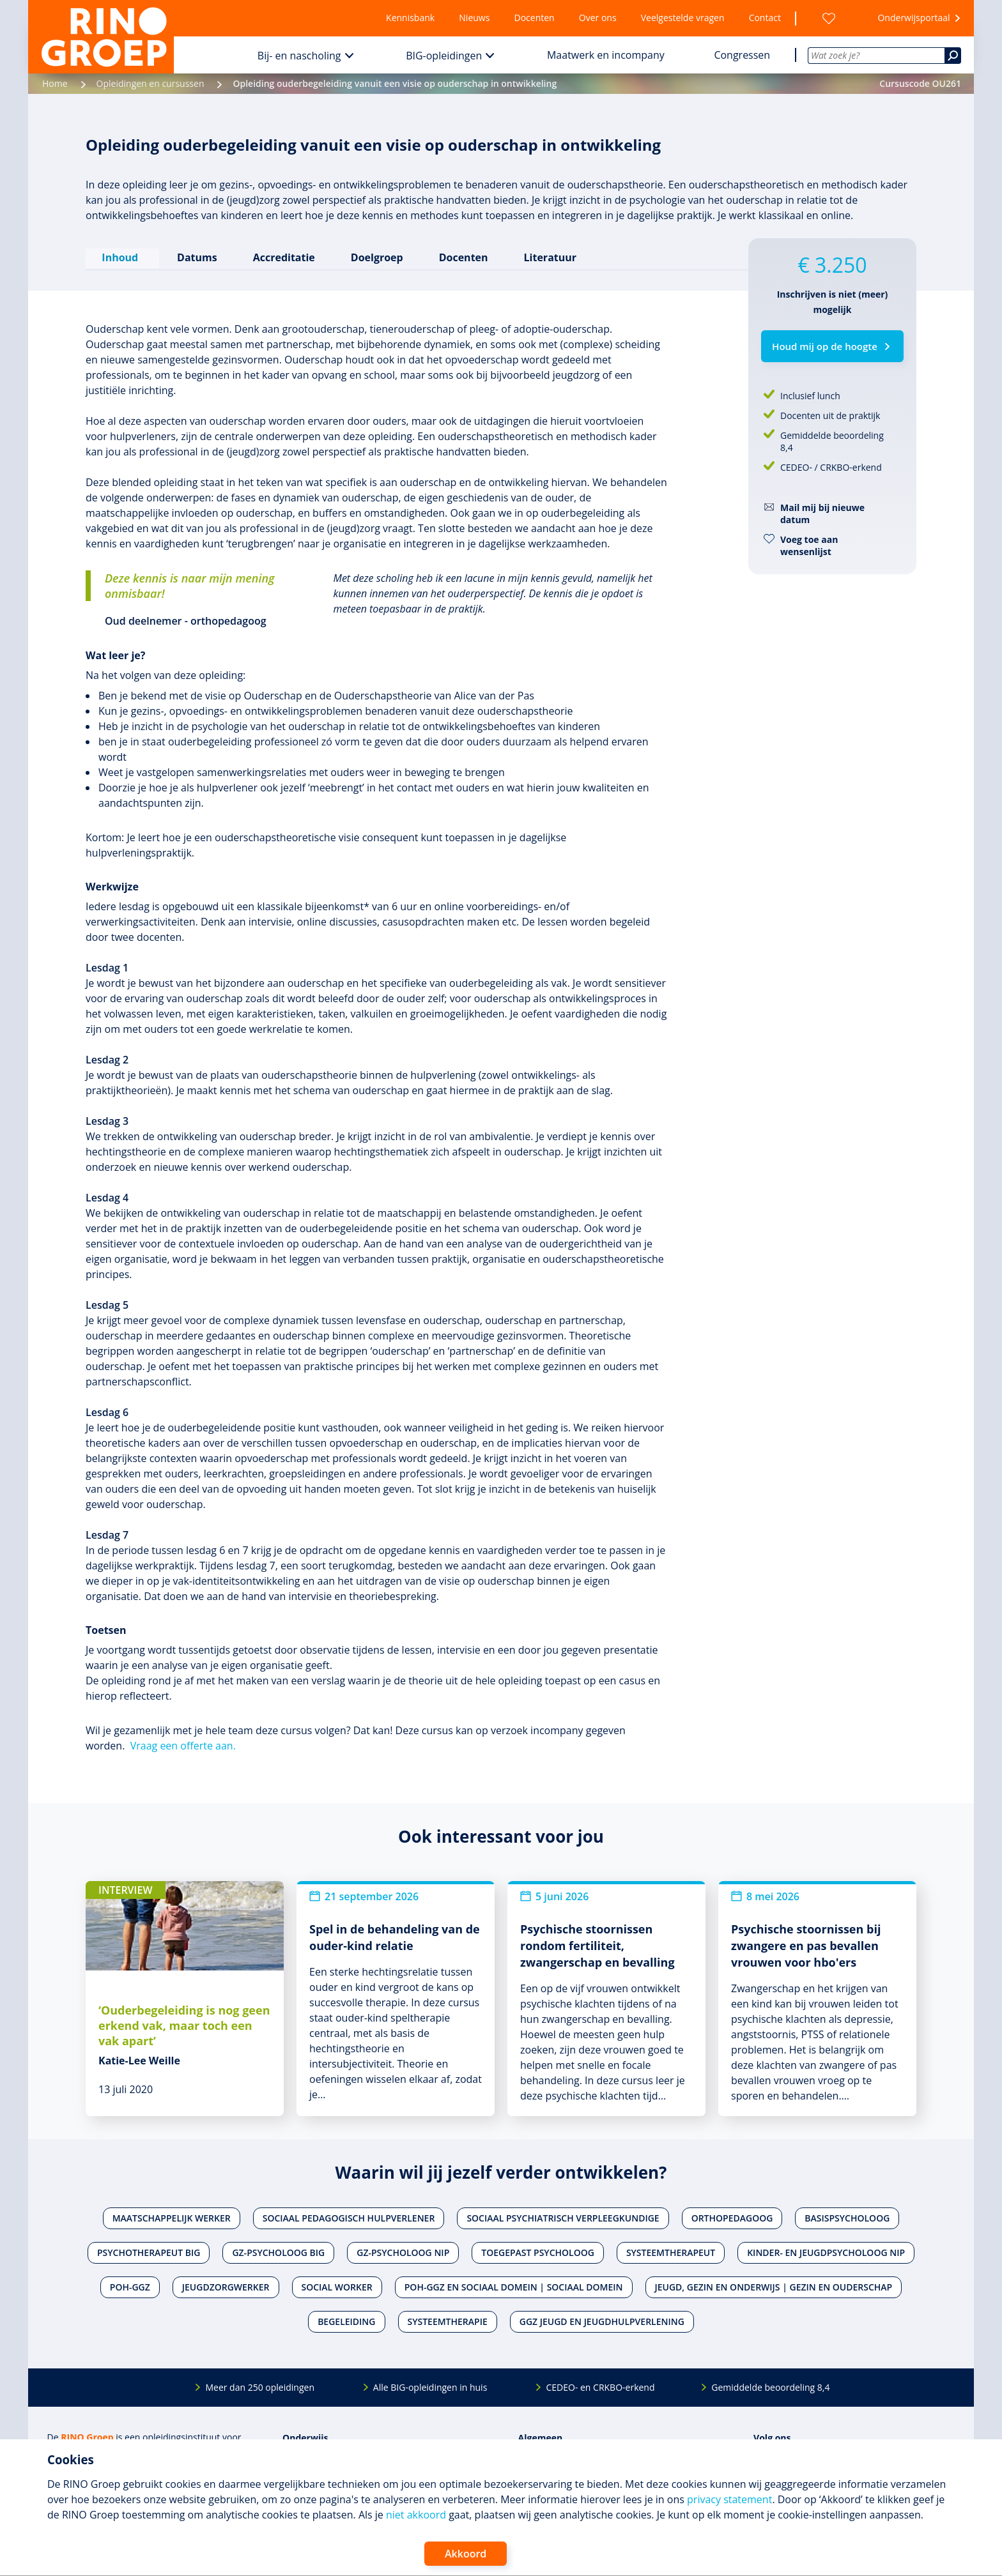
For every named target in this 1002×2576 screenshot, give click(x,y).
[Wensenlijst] (828, 18)
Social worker (337, 2285)
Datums (196, 256)
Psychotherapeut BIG (148, 2250)
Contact (765, 17)
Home (55, 83)
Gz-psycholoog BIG (278, 2250)
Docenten (534, 17)
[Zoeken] (952, 55)
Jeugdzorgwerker (226, 2285)
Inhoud (122, 256)
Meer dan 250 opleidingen (259, 2385)
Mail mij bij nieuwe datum (822, 513)
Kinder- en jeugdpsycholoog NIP (826, 2250)
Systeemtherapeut (670, 2250)
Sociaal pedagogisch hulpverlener (349, 2216)
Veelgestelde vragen (683, 17)
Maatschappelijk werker (171, 2216)
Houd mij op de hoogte (824, 346)
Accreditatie (283, 256)
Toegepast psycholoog (537, 2250)
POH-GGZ (130, 2285)
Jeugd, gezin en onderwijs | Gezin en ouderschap (774, 2285)
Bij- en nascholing (299, 56)
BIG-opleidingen (444, 56)
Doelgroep (376, 256)
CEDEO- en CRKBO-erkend (600, 2385)
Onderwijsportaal (913, 17)
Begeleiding (346, 2319)
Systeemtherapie (448, 2319)
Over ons (598, 17)
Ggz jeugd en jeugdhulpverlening (602, 2319)
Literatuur (548, 256)
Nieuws (474, 17)
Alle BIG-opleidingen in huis (430, 2385)
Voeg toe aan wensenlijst (809, 545)
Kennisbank (410, 17)
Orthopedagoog (732, 2216)
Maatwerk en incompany (606, 55)
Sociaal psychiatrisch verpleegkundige (562, 2216)
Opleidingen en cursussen (150, 83)
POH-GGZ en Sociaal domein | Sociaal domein (514, 2285)
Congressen (742, 55)
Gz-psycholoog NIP (403, 2250)
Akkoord (465, 2554)
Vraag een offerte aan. (183, 1744)
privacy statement (729, 2499)
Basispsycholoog (847, 2216)
